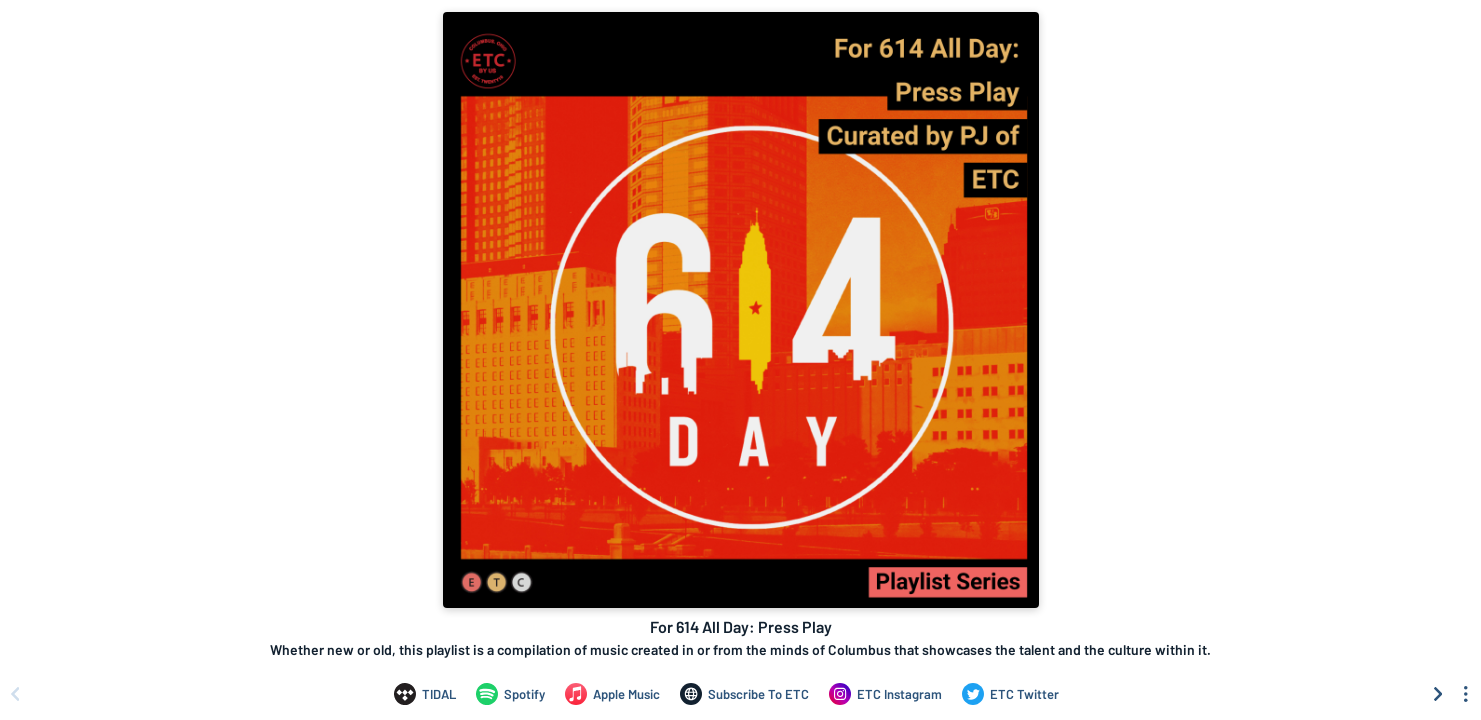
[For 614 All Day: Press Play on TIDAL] (425, 694)
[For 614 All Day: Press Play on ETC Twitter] (1010, 694)
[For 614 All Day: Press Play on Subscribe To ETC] (744, 694)
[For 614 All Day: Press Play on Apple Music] (612, 694)
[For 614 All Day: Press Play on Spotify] (510, 694)
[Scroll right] (1438, 694)
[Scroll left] (15, 694)
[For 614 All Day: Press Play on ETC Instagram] (885, 694)
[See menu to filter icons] (1466, 694)
